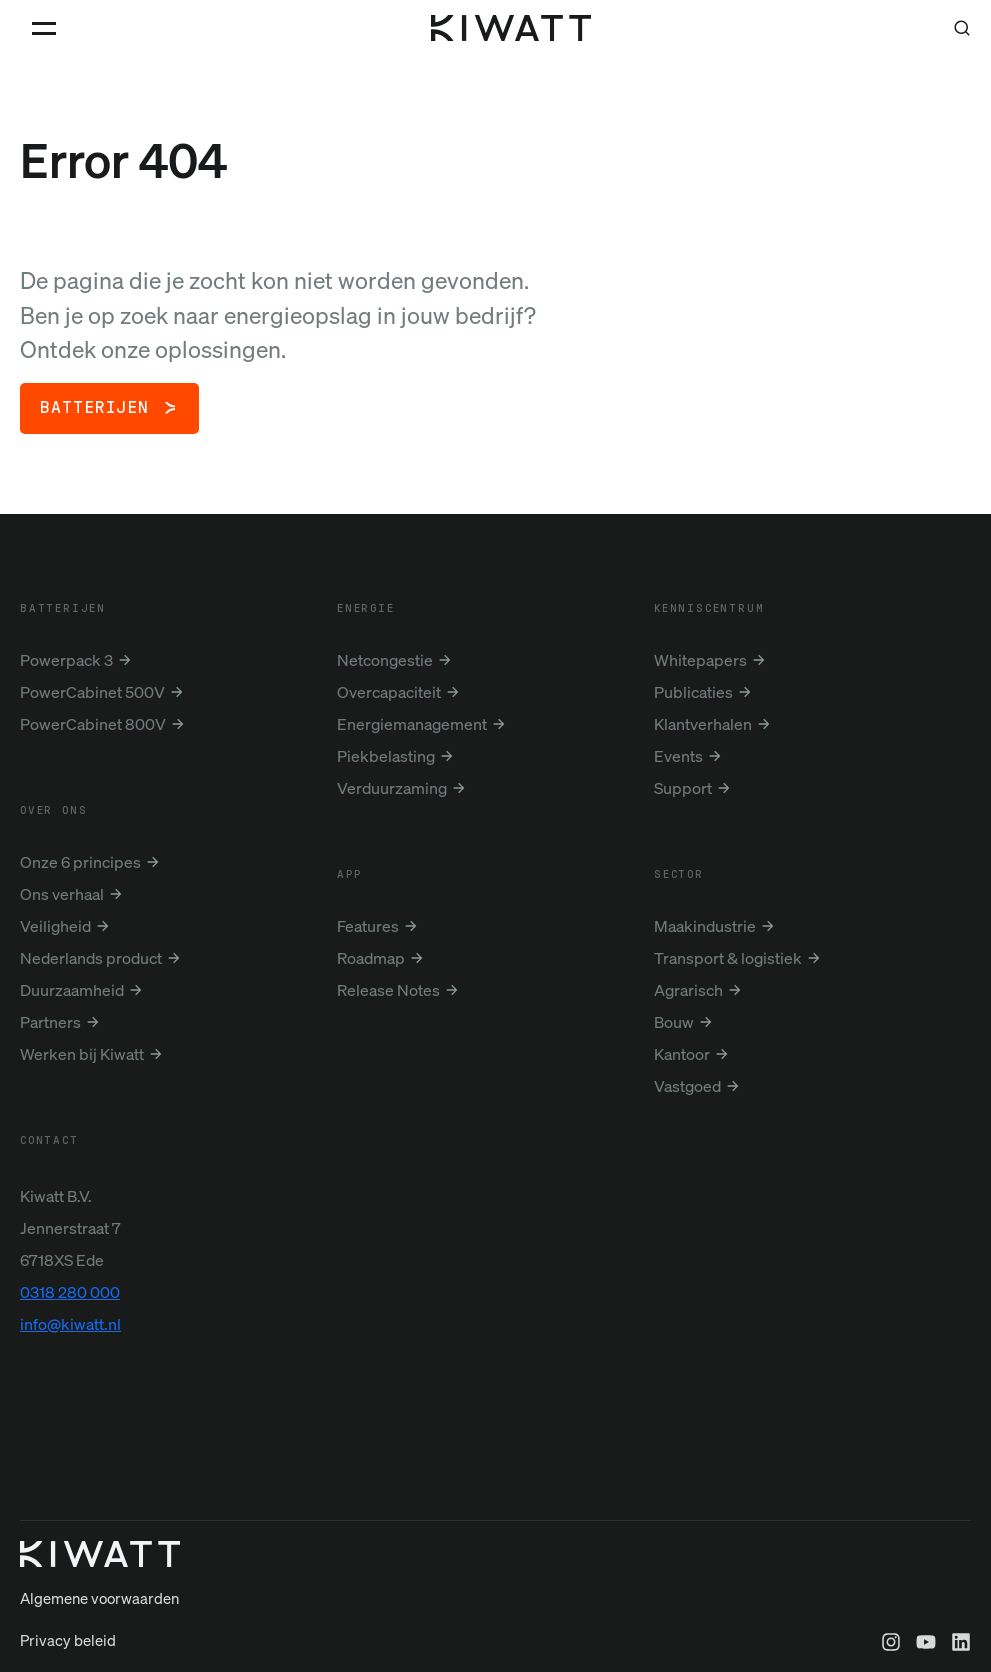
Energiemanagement (412, 724)
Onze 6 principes (80, 862)
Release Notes (388, 990)
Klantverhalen (703, 724)
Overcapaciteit (389, 692)
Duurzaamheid (72, 990)
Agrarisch (688, 990)
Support (683, 788)
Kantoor (682, 1054)
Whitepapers (700, 660)
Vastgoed (687, 1086)
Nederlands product (91, 958)
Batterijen (94, 408)
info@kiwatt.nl (70, 1324)
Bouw (674, 1022)
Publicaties (693, 692)
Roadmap (371, 958)
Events (678, 756)
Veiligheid (55, 926)
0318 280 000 (70, 1292)
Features (368, 926)
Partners (50, 1022)
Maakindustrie (705, 926)
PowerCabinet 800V (93, 724)
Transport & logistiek (728, 958)
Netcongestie (385, 660)
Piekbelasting (386, 756)
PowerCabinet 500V (92, 692)
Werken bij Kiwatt (82, 1054)
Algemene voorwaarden (99, 1630)
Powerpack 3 (66, 660)
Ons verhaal (62, 894)
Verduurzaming (392, 788)
